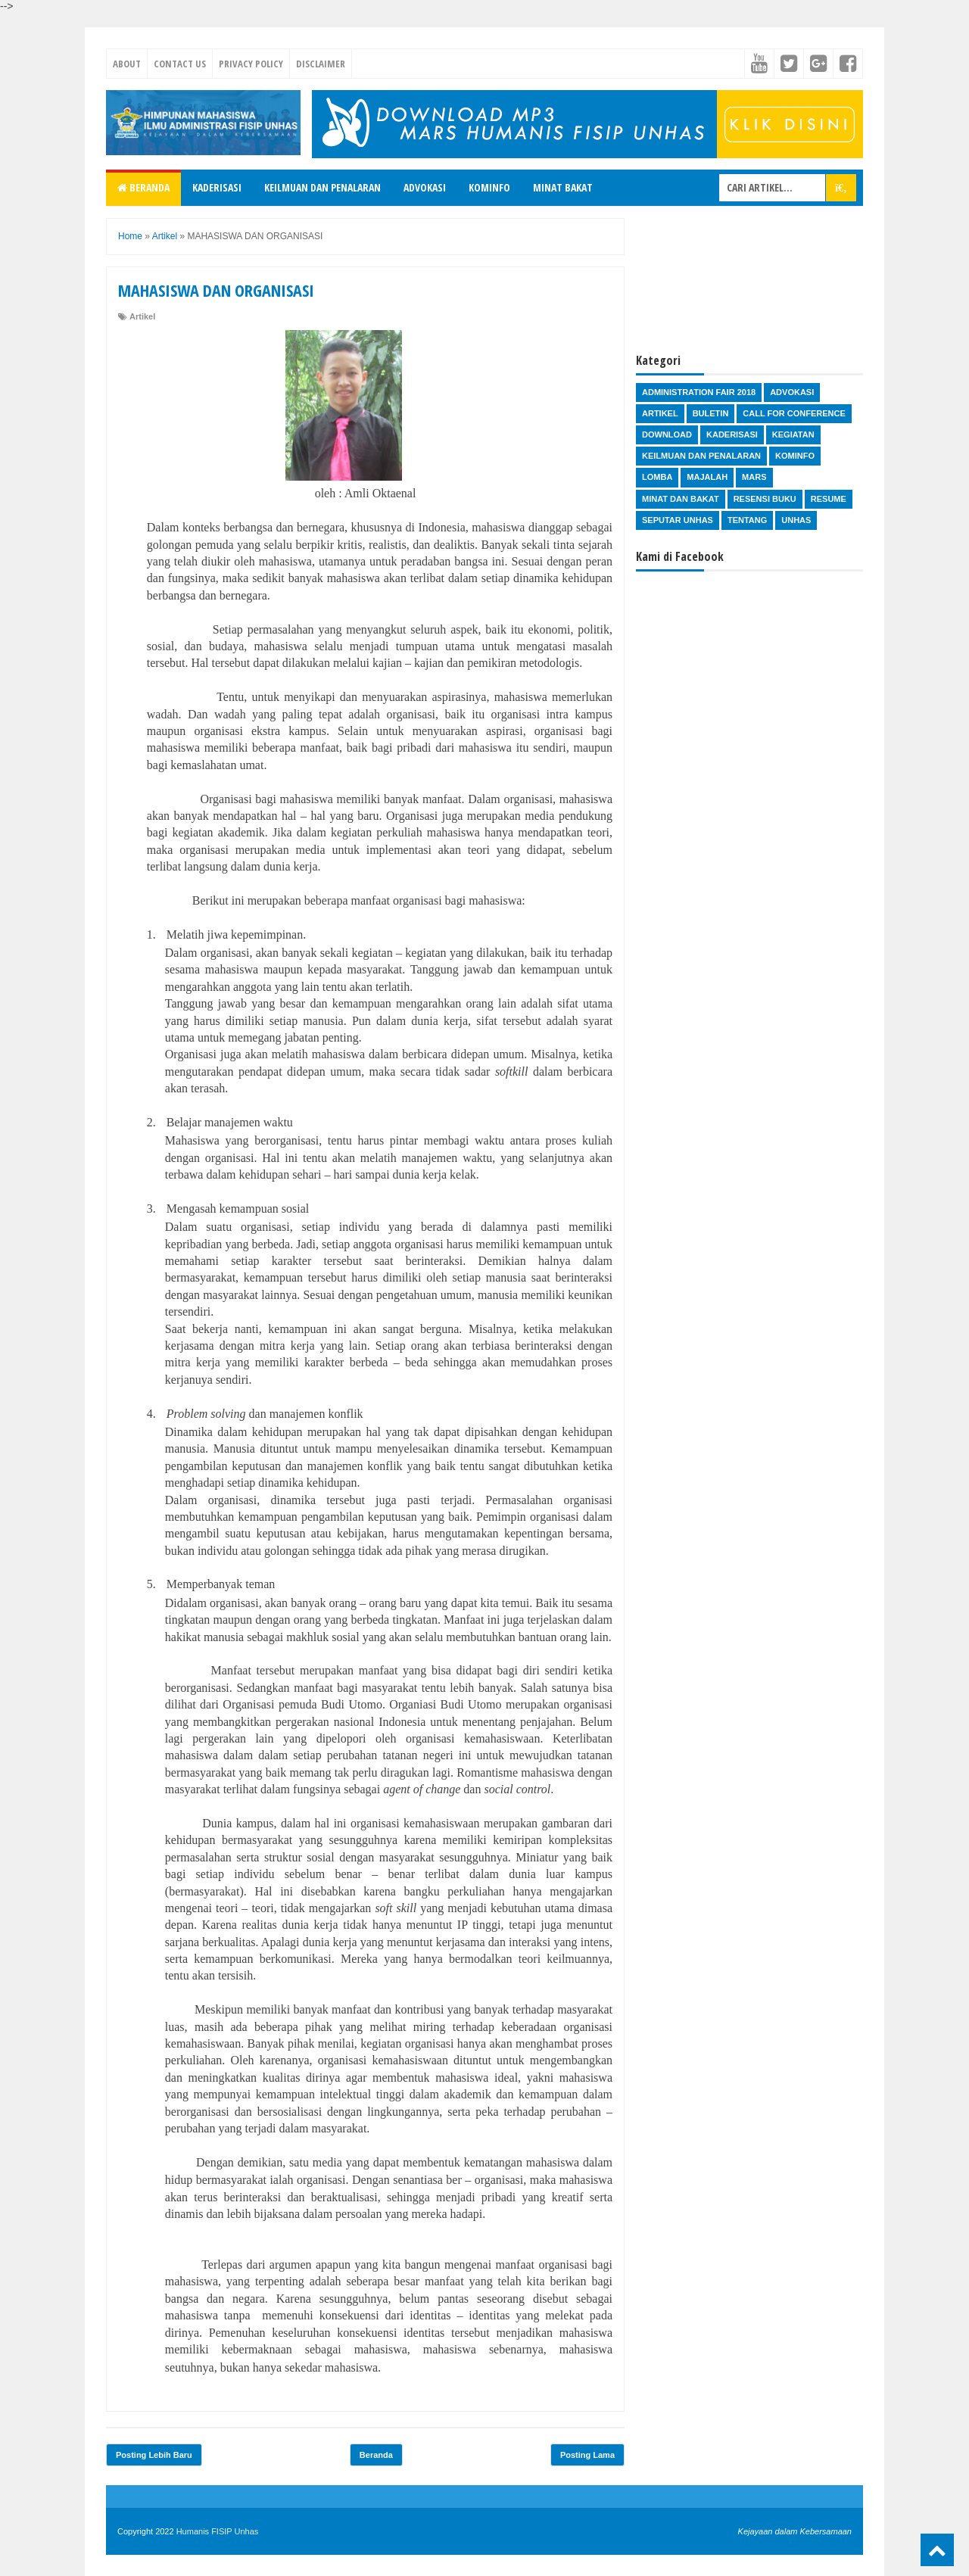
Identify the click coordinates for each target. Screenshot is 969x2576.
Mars (754, 476)
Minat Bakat (563, 187)
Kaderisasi (216, 187)
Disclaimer (320, 63)
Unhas (796, 520)
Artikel (142, 316)
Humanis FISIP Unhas (217, 2531)
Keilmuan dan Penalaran (322, 187)
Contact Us (180, 63)
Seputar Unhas (677, 520)
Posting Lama (587, 2454)
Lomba (657, 476)
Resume (828, 498)
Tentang (747, 520)
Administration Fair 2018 (699, 392)
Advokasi (424, 187)
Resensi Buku (765, 498)
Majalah (707, 476)
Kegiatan (793, 434)
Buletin (711, 413)
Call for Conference (794, 413)
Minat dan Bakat (680, 498)
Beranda (143, 187)
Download (667, 434)
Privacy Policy (251, 63)
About (127, 63)
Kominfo (489, 187)
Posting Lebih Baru (154, 2454)
